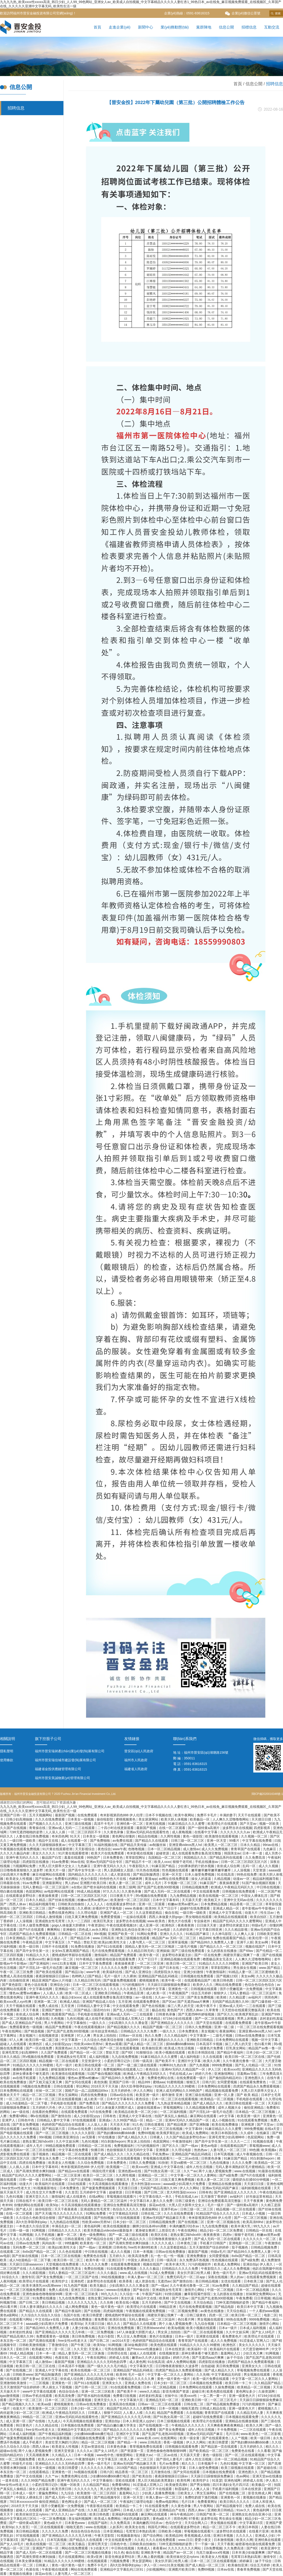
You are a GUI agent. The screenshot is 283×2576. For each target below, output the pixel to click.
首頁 (97, 27)
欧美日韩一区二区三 (181, 1963)
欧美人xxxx (162, 1862)
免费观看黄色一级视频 (26, 2027)
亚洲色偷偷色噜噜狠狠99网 (42, 2294)
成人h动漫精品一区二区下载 (27, 2103)
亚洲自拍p (250, 2264)
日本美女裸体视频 (28, 2561)
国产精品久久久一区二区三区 (222, 1946)
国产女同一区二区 (121, 2438)
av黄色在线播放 (212, 2311)
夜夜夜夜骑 (186, 1925)
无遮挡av (164, 2281)
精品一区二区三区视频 (39, 2095)
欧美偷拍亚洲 (152, 2048)
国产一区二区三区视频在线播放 (88, 2552)
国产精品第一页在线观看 (219, 2446)
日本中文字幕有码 (166, 1900)
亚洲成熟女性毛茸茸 (50, 1921)
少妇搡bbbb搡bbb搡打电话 (94, 2434)
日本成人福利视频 (253, 2328)
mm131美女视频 (64, 1963)
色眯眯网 (136, 1879)
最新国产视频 (65, 1815)
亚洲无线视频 (156, 1823)
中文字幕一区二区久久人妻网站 (194, 2175)
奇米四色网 (60, 1836)
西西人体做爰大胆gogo (166, 1917)
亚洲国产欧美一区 (121, 1934)
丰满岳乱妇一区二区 (67, 2226)
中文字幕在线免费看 (257, 1840)
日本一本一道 (252, 1853)
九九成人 (54, 2421)
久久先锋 (107, 2302)
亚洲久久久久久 (172, 1934)
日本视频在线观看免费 (242, 2417)
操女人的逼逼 (201, 1879)
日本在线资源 (175, 2349)
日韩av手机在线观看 (37, 2396)
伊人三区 (215, 2069)
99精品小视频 (103, 2179)
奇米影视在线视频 (140, 1853)
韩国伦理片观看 (104, 2171)
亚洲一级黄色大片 (242, 2396)
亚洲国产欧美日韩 (255, 1963)
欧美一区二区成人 (79, 1993)
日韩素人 (157, 2137)
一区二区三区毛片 (19, 2099)
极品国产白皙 (52, 1857)
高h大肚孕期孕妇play (137, 2086)
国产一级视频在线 (62, 1908)
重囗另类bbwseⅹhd (151, 2328)
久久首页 (71, 2192)
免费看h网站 (19, 2116)
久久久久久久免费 (114, 1968)
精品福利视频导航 (266, 1879)
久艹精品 (74, 1942)
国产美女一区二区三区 (26, 2400)
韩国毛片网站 (158, 2527)
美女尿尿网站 (148, 1819)
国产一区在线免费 (208, 1955)
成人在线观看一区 (74, 1840)
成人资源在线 (120, 1874)
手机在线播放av (207, 1862)
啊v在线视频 (40, 2116)
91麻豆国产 (208, 1883)
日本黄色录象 (117, 2446)
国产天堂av (249, 1823)
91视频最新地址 (45, 2188)
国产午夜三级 (81, 2345)
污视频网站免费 (24, 1866)
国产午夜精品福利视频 (55, 2434)
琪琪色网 (271, 1997)
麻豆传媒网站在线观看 (49, 1874)
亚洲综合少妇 (60, 1985)
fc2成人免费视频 (162, 2273)
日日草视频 (133, 2192)
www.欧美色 (156, 1921)
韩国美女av (232, 1853)
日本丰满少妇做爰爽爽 (249, 2552)
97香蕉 (193, 2518)
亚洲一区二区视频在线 (17, 2018)
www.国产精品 (270, 1968)
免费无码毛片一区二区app (186, 2277)
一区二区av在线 (187, 2158)
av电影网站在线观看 (59, 1891)
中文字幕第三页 (80, 1845)
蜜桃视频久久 (268, 2408)
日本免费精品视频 (214, 1904)
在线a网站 (97, 2196)
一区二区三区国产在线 (82, 2277)
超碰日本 (198, 2391)
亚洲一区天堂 (217, 1840)
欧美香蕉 (126, 2281)
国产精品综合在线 (100, 2239)
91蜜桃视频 (175, 2082)
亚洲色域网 (274, 2184)
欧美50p (52, 2205)
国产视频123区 (227, 1976)
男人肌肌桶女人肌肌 (119, 1870)
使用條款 (6, 1760)
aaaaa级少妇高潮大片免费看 (184, 2184)
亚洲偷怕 (70, 1929)
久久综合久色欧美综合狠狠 (104, 2040)
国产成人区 (24, 2209)
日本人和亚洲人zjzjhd (139, 2421)
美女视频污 (209, 2031)
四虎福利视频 (113, 2311)
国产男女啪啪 (200, 2485)
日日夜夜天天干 (122, 1896)
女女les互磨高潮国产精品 (71, 1951)
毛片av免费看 (169, 2463)
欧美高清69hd (253, 2222)
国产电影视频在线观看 (17, 2133)
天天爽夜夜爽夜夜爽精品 (225, 2425)
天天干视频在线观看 (21, 2006)
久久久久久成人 (21, 2239)
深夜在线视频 (218, 2277)
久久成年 (247, 2133)
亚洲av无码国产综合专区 (105, 1862)
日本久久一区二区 (13, 2357)
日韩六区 (208, 2082)
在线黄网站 (169, 2438)
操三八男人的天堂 (181, 2006)
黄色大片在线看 (180, 1921)
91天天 (75, 1836)
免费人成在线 (48, 2006)
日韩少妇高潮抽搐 (19, 1819)
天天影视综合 (85, 1849)
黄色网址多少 (246, 2391)
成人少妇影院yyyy (58, 2044)
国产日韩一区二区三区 (29, 1908)
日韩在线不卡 (26, 2201)
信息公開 (226, 27)
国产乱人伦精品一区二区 (131, 2010)
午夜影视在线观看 (100, 2506)
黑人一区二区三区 (145, 2179)
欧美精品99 (174, 2535)
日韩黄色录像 (166, 2014)
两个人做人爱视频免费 (216, 2171)
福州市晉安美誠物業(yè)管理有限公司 (62, 1778)
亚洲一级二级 (224, 2027)
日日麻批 (42, 2069)
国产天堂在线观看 (210, 2023)
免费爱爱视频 (110, 1917)
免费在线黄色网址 (62, 1912)
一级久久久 (98, 2023)
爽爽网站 (54, 1929)
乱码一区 (249, 1866)
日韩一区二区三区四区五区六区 (244, 1862)
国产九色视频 (199, 2065)
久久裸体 (84, 1908)
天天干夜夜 (31, 2010)
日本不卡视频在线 (159, 1815)
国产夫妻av (30, 2379)
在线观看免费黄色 (146, 2001)
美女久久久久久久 (252, 2345)
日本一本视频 (143, 2251)
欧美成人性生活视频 (179, 2048)
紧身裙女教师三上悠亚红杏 (155, 2230)
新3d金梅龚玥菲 (136, 2345)
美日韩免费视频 (84, 2336)
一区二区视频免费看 (183, 2311)
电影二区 (270, 2315)
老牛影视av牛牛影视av (259, 1908)
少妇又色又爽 (253, 2353)
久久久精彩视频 (34, 2273)
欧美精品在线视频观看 (231, 1917)
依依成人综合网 (229, 1866)
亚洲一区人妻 (224, 2095)
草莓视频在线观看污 (158, 2158)
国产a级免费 (229, 2175)
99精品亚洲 (168, 2307)
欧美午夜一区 (149, 1955)
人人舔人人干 (58, 1938)
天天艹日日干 (167, 1908)
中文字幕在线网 (41, 1989)
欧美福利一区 (197, 2349)
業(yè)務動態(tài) (175, 27)
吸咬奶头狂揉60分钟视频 (251, 2179)
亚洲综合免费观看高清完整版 (220, 2201)
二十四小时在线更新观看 (116, 1828)
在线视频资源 (48, 2035)
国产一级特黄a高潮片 (204, 1828)
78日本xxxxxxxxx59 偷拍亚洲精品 (34, 2501)
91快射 (163, 2162)
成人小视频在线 (224, 2120)
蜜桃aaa (159, 2082)
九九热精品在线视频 (65, 2222)
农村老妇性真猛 (271, 2018)
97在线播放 (107, 2137)
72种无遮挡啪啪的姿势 (26, 1832)
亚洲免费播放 (197, 2256)
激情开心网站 (194, 2290)
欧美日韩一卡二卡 (239, 2383)
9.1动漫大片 (100, 2548)
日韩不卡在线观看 (55, 1946)
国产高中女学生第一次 (85, 1870)
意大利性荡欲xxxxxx (146, 2184)
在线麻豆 (263, 2133)
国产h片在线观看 (32, 1929)
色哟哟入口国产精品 (87, 1976)
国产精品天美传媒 (134, 1845)
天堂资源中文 (91, 2061)
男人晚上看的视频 (151, 2557)
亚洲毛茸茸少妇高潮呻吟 (20, 2052)
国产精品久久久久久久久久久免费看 (128, 2103)
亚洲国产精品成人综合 (99, 2001)
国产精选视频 (34, 2031)
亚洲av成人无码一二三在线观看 (72, 1828)
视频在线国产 (255, 1946)
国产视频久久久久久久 (46, 1823)
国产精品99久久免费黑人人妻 (213, 1942)
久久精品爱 (237, 1997)
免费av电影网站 (167, 2501)
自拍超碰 (207, 2366)
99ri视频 (100, 1934)
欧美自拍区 (259, 1917)
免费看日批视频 (125, 2396)
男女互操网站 (68, 2095)
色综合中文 (174, 2523)
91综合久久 (11, 2277)
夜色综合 (104, 1849)
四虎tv (228, 2235)
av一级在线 (144, 1997)
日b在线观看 (77, 2184)
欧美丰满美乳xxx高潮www (42, 2285)
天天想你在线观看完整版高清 (243, 2010)
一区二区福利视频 (173, 2112)
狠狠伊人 (221, 1993)
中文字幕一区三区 (252, 2463)
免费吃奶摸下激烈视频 (202, 2497)
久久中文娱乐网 (68, 2141)
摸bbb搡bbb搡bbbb (180, 2044)
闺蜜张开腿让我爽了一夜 (242, 1955)
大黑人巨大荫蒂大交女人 (57, 1866)
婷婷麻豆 (246, 2561)
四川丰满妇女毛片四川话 (231, 2485)
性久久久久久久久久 (68, 2213)
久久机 (150, 2412)
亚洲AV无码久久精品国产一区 (183, 2069)
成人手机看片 (32, 2442)
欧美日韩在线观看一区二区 (95, 2065)
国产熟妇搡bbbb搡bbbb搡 (116, 2133)
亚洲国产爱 (274, 2523)
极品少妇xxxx (71, 1997)
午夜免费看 (244, 2298)
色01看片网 (263, 2044)
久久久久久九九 (86, 2489)
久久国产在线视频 (13, 1828)
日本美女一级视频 (81, 1819)
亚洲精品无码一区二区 (162, 2400)
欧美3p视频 (176, 2328)
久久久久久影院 (83, 2133)
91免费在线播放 (83, 1946)
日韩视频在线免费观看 (239, 1891)
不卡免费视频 (227, 2429)
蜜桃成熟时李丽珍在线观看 (72, 1955)
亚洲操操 (163, 1951)
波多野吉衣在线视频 (237, 1828)
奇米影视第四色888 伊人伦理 (122, 1815)
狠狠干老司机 (183, 1862)
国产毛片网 (37, 1938)
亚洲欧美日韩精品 (32, 1912)
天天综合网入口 (196, 2523)
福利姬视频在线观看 (256, 2188)
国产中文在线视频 (177, 2302)
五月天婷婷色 (121, 2090)
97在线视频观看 (85, 2120)
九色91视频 (75, 2018)
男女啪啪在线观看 (199, 1917)
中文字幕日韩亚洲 (209, 1929)
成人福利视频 (99, 2057)
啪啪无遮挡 (189, 2408)
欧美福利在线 (113, 1972)
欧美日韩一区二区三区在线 (245, 2057)
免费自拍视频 (94, 2268)
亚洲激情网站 (224, 2073)
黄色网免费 (274, 2201)
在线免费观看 (87, 1815)
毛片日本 (232, 2434)
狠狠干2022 (112, 2412)
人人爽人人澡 (244, 1934)
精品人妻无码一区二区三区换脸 (81, 2353)
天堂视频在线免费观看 (63, 2264)
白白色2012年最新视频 (53, 2438)
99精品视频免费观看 (60, 2146)
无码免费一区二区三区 (29, 2247)
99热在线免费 (247, 1874)
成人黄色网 (137, 2362)
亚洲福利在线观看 (125, 2514)
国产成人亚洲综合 (139, 1972)
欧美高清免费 (138, 2256)
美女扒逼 (128, 2298)
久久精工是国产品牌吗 (104, 2510)
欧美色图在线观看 (164, 2345)
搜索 (278, 13)
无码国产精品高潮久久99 (231, 2001)
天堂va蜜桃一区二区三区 (189, 2162)
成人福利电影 (190, 2057)
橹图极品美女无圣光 (218, 1959)
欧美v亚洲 (95, 2557)
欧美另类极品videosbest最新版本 (108, 2230)
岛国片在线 (72, 2315)
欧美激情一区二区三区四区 (130, 1900)
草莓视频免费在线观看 (254, 2370)
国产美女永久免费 (46, 2158)
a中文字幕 (227, 2116)
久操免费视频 (225, 2387)
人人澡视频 (242, 1870)
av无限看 (89, 2137)
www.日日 (185, 2540)
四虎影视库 (262, 1828)
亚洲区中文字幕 (190, 2061)
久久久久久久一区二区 (260, 2239)
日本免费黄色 (113, 1857)
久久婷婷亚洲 (183, 1929)
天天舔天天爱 (192, 1900)
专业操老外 (202, 1921)
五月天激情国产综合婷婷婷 (209, 2247)
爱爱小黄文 (203, 2540)
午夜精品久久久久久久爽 (136, 2379)
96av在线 (77, 1862)
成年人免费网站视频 (181, 2362)
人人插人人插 (53, 1993)
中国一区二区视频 (220, 2290)
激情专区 (28, 2277)
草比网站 (82, 2086)
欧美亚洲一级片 (148, 2095)
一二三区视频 (39, 2383)
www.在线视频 (245, 2171)
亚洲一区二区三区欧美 (82, 2294)
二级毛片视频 (187, 1946)
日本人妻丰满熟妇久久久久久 (163, 2040)
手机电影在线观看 (91, 2014)
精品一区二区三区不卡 (220, 2527)
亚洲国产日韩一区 (13, 1815)
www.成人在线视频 (134, 2273)
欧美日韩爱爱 (93, 2315)
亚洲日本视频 (223, 2535)
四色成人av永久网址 (94, 1929)
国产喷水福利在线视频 (100, 1887)
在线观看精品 (39, 2472)
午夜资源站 (96, 1925)
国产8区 (127, 2052)
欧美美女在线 (135, 2527)
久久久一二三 (240, 2141)
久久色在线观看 (71, 2251)
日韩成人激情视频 (49, 1917)
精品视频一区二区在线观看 (59, 2061)
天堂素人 (95, 2349)
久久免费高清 (255, 1857)
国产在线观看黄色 (215, 2438)
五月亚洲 (124, 2001)
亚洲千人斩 (245, 1942)
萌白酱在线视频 (12, 1891)
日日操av (97, 2290)
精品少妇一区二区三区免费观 (222, 2230)
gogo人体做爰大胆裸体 (69, 1925)
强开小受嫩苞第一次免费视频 (241, 1989)
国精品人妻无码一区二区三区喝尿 (150, 1946)
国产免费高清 (89, 2103)
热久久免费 (153, 2035)
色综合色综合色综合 (260, 1985)
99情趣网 (71, 2243)
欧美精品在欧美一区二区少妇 (136, 2112)
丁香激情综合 (58, 2345)
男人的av (71, 1883)
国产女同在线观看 (78, 2082)
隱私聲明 (6, 1751)
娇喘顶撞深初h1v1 (65, 2069)
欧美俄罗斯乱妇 (247, 2014)
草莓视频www (259, 2146)
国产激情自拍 (61, 2116)
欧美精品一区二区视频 (217, 2099)
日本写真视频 (224, 2154)
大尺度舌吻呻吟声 (256, 2349)
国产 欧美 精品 (248, 2095)
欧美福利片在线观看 (50, 2184)
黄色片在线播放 (161, 2336)
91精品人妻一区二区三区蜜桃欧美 (254, 1972)
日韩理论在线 (117, 2353)
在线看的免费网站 (45, 2112)
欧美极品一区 (200, 1819)
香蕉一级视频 (173, 2442)
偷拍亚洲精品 (254, 2107)
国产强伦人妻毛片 (169, 2459)
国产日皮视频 (81, 2179)
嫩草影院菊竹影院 (198, 2294)
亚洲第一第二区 (46, 2001)
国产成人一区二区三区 (101, 2501)
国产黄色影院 (12, 1985)
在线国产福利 (98, 2523)
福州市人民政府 (135, 1760)
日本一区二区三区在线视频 (163, 2129)
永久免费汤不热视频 (194, 2260)
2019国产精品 (127, 2468)
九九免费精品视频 (183, 1896)
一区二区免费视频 (101, 2332)
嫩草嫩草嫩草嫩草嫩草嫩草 (211, 1870)
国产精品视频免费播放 (223, 2404)
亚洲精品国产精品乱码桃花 (158, 1976)
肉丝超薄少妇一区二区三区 (20, 2412)
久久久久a (85, 2451)
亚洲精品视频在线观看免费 (180, 1959)
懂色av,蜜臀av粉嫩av (25, 1993)
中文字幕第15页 (251, 2523)
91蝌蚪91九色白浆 (173, 2065)
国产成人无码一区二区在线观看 (167, 1891)
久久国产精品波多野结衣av (186, 2137)
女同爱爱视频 (227, 2082)
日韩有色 (110, 2116)
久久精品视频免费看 (201, 2107)
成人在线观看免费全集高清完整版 (197, 1853)
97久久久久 (111, 1891)
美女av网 (262, 1942)
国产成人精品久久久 (208, 2103)
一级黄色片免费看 (210, 2048)
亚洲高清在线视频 (122, 2404)
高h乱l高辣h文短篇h (101, 2379)
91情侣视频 (173, 2294)
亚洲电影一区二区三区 (246, 2243)
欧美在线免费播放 (13, 2082)
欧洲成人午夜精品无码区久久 (233, 1887)
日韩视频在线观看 (204, 1989)
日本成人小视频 (254, 2213)
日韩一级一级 (29, 2179)
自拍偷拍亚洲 (19, 1980)
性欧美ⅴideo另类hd (88, 2044)
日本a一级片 (228, 2328)
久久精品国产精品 (245, 2285)
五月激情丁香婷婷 (214, 2196)
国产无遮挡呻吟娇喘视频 (196, 2014)
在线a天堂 (273, 2129)
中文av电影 (162, 1929)
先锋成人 (144, 2548)
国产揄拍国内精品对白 (226, 2078)
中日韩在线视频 (269, 1887)
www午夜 (119, 1849)
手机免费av (161, 2154)
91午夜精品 (85, 1959)
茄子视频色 (41, 2154)
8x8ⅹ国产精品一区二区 (39, 2251)
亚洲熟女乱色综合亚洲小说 (131, 1929)
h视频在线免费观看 (37, 2086)
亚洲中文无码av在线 (239, 1900)
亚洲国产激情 (52, 2010)
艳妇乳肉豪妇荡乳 (137, 2518)
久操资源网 (267, 2391)
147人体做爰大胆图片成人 (115, 2107)
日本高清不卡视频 (209, 2044)
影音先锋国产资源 (176, 2391)
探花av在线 (158, 2205)
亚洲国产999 (271, 2014)
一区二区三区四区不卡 (85, 1832)
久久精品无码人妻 (250, 2412)
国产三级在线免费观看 (188, 1951)
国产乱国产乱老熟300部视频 (158, 1887)
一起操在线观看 (135, 1917)
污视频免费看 (120, 2561)
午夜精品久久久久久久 (188, 2425)
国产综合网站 (153, 2535)
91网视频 (39, 2230)
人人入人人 (95, 1904)
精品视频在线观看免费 (222, 2090)
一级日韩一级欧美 (23, 1840)
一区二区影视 (271, 2434)
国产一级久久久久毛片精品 (107, 2366)
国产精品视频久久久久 (124, 2027)
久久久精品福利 (176, 2035)
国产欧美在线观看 (49, 1972)
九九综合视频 (204, 2324)
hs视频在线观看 (86, 2472)
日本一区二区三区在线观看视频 (96, 1985)
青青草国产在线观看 (246, 1849)
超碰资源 (163, 1853)
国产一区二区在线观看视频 (215, 2018)
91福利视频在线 (106, 1845)
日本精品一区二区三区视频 (255, 2112)
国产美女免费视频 (201, 1997)
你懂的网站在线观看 (29, 2205)
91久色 (137, 2124)
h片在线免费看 (101, 2112)
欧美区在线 (159, 2235)
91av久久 (243, 2510)
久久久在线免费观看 (50, 1819)
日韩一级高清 (143, 2061)
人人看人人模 (133, 2412)
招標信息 (249, 27)
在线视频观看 (97, 2561)
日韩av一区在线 (131, 2035)
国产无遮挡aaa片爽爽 (193, 2001)
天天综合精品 (203, 2302)
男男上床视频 (247, 2018)
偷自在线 (171, 1912)
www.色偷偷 (134, 1908)
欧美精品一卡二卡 (129, 2506)
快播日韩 (98, 2150)
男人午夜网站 (54, 2023)
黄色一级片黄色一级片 (108, 2307)
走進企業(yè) (119, 27)
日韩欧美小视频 (170, 2531)
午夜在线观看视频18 (121, 1925)
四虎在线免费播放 (94, 2095)
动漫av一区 (242, 1879)
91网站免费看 (147, 1934)
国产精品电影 (224, 2307)
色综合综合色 (69, 2391)
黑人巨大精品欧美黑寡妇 (156, 2480)
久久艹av (190, 2171)
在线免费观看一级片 (191, 2078)
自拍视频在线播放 (107, 2129)
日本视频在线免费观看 (206, 2383)
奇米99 (7, 2205)
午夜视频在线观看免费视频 (20, 1849)
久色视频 (58, 2018)
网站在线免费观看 (229, 1985)
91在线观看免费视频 (252, 2120)
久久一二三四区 (79, 1921)
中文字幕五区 (55, 1942)
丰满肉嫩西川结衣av (184, 2226)
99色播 (254, 2150)
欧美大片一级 (56, 1870)
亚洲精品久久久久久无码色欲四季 (102, 2362)
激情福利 (101, 1955)
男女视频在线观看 (211, 2319)
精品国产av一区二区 (178, 2552)
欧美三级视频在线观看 (133, 1938)
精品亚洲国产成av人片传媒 (52, 1980)
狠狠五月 (193, 2082)
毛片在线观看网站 (72, 2557)
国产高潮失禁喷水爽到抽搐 (36, 2171)
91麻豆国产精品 (164, 1866)
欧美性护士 (60, 2281)
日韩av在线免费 (80, 2129)
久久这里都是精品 (149, 1912)
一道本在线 (10, 2480)
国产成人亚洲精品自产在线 (22, 2023)
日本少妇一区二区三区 (263, 2052)
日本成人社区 (133, 2510)
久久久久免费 (242, 2162)
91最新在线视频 (270, 2171)
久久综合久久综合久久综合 (41, 2315)
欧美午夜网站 (185, 1815)
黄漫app (151, 1879)
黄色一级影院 (193, 1836)
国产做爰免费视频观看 (120, 1980)
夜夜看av (159, 2548)
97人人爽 (84, 2035)
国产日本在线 (169, 1968)
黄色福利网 (92, 2226)
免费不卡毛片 (207, 1815)
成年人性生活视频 (199, 2167)
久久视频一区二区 (254, 1836)
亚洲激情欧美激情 (13, 2383)
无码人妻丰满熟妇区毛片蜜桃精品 (240, 2167)
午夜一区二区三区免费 (17, 1972)
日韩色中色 (26, 2120)
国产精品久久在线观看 (152, 1840)
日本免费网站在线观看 (233, 2040)
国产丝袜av (44, 1879)
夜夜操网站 (228, 2031)
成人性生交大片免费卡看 (44, 2192)
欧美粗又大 (213, 1900)
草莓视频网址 (173, 2107)
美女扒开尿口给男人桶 (194, 2273)
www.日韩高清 (104, 1938)
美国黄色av (63, 2048)
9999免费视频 (222, 2065)
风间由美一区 (52, 2243)
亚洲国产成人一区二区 (117, 1912)
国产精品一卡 (127, 2442)
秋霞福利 (181, 2489)
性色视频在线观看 (175, 1870)
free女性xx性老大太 (17, 2188)
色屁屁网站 (34, 1891)
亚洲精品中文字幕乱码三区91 (79, 2429)
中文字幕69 (194, 2129)
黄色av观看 (113, 2044)
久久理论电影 (87, 1912)
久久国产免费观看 (54, 2052)
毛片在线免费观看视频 (108, 1951)
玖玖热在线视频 (148, 1870)
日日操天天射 (207, 1925)
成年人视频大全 (230, 2107)
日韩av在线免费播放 (250, 2035)
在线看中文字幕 (206, 1832)
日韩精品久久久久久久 (65, 2230)
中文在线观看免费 (206, 1891)
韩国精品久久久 (196, 1857)
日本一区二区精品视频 (164, 1849)
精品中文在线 (48, 1840)
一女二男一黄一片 (213, 2396)
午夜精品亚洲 (32, 1942)
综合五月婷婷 (201, 1993)
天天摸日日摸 (261, 1819)
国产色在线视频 (154, 2006)
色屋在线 (42, 2018)
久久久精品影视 (237, 1929)
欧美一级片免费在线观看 (211, 2379)
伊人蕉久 (267, 2264)
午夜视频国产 (179, 1993)
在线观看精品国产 (198, 1980)
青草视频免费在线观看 (146, 2446)
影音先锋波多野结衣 (120, 2557)
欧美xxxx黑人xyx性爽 (16, 2001)
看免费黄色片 (232, 2336)
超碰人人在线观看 (13, 2044)
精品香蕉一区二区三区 (247, 1904)
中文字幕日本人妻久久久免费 (152, 2201)
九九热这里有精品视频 (174, 2103)
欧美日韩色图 (223, 1980)
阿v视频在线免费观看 (152, 1896)
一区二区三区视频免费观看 (26, 2290)
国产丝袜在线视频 (62, 1900)
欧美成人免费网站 (196, 2133)
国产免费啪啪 (100, 1840)
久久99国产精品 (85, 2048)
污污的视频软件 (133, 1985)
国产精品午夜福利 (230, 2052)
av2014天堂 (132, 2129)
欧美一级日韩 (29, 1946)
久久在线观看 (213, 2057)
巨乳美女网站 (236, 2048)
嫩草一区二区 (67, 2235)
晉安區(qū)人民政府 (138, 1751)
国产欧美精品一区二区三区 (209, 2451)
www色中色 (106, 2455)
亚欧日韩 (23, 2349)
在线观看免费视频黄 (126, 2264)
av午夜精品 (31, 2129)
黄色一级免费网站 (93, 2235)
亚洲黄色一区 (178, 1989)
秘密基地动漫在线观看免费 (116, 1959)
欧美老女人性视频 (19, 1879)
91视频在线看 (263, 2141)
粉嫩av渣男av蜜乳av (92, 1900)
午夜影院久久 (139, 1866)
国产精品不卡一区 (139, 1862)
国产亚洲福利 (39, 1963)
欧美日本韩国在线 (201, 2052)
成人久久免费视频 (215, 1849)
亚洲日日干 (117, 2260)
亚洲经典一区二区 (130, 1823)
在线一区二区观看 (172, 1828)
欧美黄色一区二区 (93, 2243)
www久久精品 (150, 2391)
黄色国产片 (175, 2010)
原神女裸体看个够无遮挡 (31, 2073)
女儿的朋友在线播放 (222, 1951)
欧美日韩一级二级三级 (42, 2040)
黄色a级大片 (162, 2518)
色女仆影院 (89, 1879)
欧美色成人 (18, 1959)
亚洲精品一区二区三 (70, 1989)
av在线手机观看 (24, 2078)
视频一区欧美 (269, 1823)
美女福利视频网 (80, 2518)
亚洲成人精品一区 (226, 1908)
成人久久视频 (268, 1866)
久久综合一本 (130, 2294)
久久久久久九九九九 (82, 2302)
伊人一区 (151, 2565)
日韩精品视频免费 (195, 1887)
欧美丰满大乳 (241, 2226)
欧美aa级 (44, 2404)
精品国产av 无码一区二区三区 (174, 1938)
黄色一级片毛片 (225, 2273)
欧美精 (221, 1997)
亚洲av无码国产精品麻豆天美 (165, 2218)
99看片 (234, 1840)
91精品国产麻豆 (198, 1934)
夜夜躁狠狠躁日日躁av (53, 1976)
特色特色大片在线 (113, 1879)
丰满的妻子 (228, 1815)
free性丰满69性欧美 (143, 2247)
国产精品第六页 (54, 2129)
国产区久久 (225, 2014)
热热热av (201, 2150)
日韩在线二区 (151, 2213)
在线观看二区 (10, 2251)
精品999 (205, 1938)
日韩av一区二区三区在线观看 (34, 2150)
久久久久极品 (149, 2268)
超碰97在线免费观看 (195, 1908)
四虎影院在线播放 (36, 1862)
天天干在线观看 (250, 1815)
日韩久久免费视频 (198, 2027)
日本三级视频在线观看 (174, 2421)
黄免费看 (101, 2319)
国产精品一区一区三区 (87, 2052)
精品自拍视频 (148, 1836)
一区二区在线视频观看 (48, 2527)
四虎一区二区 (219, 2315)
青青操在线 (37, 1828)
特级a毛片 (260, 1925)
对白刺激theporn (113, 2141)
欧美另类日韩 (62, 2489)
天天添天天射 (120, 2124)
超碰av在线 (8, 2451)
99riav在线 (271, 1845)
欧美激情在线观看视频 (222, 1836)
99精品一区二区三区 (37, 2417)
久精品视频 (222, 1879)
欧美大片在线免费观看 (108, 1853)
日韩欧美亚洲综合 (66, 2137)
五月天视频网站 (41, 1815)
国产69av (246, 1951)
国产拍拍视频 (104, 2218)
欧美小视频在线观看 (170, 2052)
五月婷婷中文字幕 (152, 1989)
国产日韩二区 (154, 2192)
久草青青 (212, 2010)
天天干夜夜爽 (253, 2201)
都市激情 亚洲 (172, 2095)
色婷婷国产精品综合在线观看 (64, 2124)
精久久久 (114, 2324)
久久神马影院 (222, 1934)
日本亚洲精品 (16, 1938)
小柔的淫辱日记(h (117, 2061)
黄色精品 (154, 2018)
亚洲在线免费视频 (121, 2328)
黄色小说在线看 (36, 1985)
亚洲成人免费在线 (138, 2383)
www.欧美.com (148, 2438)
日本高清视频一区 (55, 2179)
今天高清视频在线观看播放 (108, 2184)
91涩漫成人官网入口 (129, 2018)
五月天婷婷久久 (252, 2446)
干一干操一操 (205, 2544)
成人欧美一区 (156, 1993)
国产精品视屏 (177, 2124)
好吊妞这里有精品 (105, 2031)
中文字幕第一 (200, 2035)
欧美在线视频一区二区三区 (219, 1896)
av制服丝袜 (158, 1845)
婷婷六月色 (203, 2073)
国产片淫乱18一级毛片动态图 (41, 1968)
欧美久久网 (212, 2061)
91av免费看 (60, 1862)
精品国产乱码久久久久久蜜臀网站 (238, 1921)
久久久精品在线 (138, 2154)
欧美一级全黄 (190, 2438)
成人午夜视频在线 (250, 2154)
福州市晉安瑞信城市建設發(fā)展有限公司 (65, 1760)
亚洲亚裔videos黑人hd (186, 1845)
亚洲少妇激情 (193, 1972)
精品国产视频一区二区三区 (163, 2027)
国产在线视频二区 (191, 2222)
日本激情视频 (224, 2540)
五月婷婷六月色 (44, 2107)
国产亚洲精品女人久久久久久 (173, 2023)
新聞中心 (145, 27)
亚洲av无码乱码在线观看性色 (148, 1832)
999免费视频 (253, 2129)
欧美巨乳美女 (103, 1921)
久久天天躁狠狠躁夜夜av (48, 1845)
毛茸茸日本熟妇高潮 (141, 2531)
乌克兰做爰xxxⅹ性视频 (213, 2552)
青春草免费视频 (249, 2569)
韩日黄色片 (24, 2425)
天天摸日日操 (95, 2324)
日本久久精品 (250, 1845)
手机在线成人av (181, 2073)
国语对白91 (102, 2010)
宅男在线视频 (114, 2349)
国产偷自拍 (141, 2290)
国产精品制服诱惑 (146, 1874)
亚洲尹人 (9, 2120)
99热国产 (94, 1857)
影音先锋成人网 (260, 2493)
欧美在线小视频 (128, 2302)
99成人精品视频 (89, 1891)
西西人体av (18, 1904)
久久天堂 (80, 2349)
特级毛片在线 (22, 2463)
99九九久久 (262, 2226)
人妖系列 (116, 2527)
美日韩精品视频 (207, 2281)
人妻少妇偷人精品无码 (89, 2328)
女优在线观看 (231, 2281)
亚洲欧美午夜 (151, 2552)
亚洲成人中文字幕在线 (226, 1912)
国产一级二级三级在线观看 (137, 2065)
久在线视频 (194, 2412)
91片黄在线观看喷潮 (57, 1849)
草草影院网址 (135, 1857)
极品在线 (158, 2010)
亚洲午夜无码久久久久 (23, 1857)
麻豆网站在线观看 (203, 2116)
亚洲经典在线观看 (268, 2540)
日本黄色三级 (187, 2243)
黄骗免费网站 (48, 2493)
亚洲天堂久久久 (37, 2196)
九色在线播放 (219, 2162)
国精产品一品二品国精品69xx (87, 2090)
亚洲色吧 (78, 2281)
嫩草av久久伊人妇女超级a (151, 2357)
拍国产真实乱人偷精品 (171, 2116)
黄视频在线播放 (255, 2497)
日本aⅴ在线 (226, 2569)
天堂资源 (260, 1870)
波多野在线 (209, 2518)
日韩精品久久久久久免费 (139, 2031)
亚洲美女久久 (97, 1989)
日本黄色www (75, 2523)
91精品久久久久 (38, 1955)
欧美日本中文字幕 (250, 2307)
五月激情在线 (161, 2472)
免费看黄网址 (207, 2501)
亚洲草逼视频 (178, 1942)
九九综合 (68, 2493)
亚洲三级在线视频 (78, 1823)
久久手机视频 (45, 2235)
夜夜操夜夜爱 (229, 1883)
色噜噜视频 (137, 1849)
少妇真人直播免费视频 (159, 2493)
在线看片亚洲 (259, 2531)
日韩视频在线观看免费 (182, 2446)
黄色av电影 (209, 2146)
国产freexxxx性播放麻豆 (145, 2349)
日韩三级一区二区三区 (188, 1840)
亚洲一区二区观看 (152, 1904)
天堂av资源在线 (93, 2446)
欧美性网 (184, 2480)
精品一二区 (154, 2120)
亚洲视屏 (68, 2035)
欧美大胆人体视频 (174, 1819)
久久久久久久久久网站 (98, 2468)
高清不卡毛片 (104, 1823)
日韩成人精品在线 (213, 2408)
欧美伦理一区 (259, 1938)
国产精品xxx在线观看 (74, 2171)
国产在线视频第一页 (154, 2425)
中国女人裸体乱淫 (254, 1896)
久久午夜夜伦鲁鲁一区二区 (243, 2061)
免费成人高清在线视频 (17, 1976)
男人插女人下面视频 (57, 2387)
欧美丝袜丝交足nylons (32, 2514)
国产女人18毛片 (264, 2332)
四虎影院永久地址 (168, 1972)
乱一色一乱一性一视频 (168, 2256)
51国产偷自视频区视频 (259, 1883)
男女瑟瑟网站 (142, 2561)
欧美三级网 (127, 1887)
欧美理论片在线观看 (223, 1823)
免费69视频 (146, 2133)
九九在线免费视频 (125, 2057)
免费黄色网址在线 (161, 2078)
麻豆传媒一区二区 (60, 1959)
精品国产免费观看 (123, 1955)
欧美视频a (269, 2150)
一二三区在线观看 (253, 2429)
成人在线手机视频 (98, 2018)
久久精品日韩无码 (141, 1951)
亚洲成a (105, 2120)
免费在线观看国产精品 (230, 1938)
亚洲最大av (144, 2455)
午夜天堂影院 (104, 2535)
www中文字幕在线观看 (39, 2391)
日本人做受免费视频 (200, 1874)
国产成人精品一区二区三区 (144, 2044)
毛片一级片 (112, 1976)
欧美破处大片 (42, 2349)
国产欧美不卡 (165, 2061)
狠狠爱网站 (125, 2455)
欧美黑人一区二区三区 (221, 1845)
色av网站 (243, 2476)
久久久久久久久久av (235, 1832)
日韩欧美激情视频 (32, 2345)
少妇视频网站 (156, 2569)
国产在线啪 (92, 2311)
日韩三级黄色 (185, 2201)
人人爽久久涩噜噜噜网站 (231, 1819)
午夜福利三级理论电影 (137, 2501)
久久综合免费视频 (91, 2162)
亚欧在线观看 (125, 2480)
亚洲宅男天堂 (98, 2544)
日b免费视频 (213, 2548)
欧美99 (150, 1908)
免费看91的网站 (66, 1879)
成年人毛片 (153, 1883)
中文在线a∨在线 (47, 2319)
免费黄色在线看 (95, 2256)
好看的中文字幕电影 (107, 1908)
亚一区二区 (63, 2349)
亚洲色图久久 (255, 2078)
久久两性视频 (170, 1836)
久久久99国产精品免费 (38, 2480)
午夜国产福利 (152, 2294)
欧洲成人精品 (70, 2001)
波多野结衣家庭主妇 (234, 1925)
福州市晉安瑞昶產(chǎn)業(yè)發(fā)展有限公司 (69, 1751)
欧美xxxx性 (37, 1959)
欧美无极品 (98, 2285)
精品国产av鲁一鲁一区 (265, 2048)
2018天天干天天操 (105, 2086)
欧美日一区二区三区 (98, 2175)
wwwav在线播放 (118, 2290)
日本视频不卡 (208, 2463)
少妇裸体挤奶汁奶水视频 (196, 1866)
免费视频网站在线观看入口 (123, 2069)
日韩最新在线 (10, 1883)
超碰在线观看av (149, 2107)
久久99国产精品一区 (128, 2120)
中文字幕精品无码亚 (124, 2213)
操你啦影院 (105, 1819)
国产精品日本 (80, 1938)
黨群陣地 (203, 27)
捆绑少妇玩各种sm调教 (149, 2226)
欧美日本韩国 (248, 2527)
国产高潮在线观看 (42, 2340)
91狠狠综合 (145, 2052)
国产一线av (190, 2146)
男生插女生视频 (245, 1968)
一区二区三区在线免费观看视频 (260, 2027)
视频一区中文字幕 (265, 2040)
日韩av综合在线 (122, 2095)
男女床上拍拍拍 (105, 2035)
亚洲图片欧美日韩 (93, 1883)
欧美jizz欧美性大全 (112, 1942)
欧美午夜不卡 (206, 2006)
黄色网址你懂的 (124, 1836)
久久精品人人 (62, 2455)
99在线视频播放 (113, 2277)
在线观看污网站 (21, 2319)
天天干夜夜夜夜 (66, 2209)
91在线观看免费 (157, 2506)
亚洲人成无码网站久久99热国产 (179, 2090)
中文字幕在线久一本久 (156, 2196)
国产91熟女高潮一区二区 (163, 2171)
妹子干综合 (235, 2357)
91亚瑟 (217, 2480)
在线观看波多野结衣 (21, 1896)
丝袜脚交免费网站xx (261, 2294)
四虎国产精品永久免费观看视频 (32, 1934)
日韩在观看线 (154, 2124)
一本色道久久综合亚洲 (33, 2226)
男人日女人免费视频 (132, 2336)
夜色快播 (100, 2082)
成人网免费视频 (77, 2307)
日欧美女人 (186, 2493)
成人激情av (191, 1849)
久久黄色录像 (114, 1832)
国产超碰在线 (267, 2468)
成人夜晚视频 (182, 1832)
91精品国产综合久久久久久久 (218, 2213)
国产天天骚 (43, 2213)
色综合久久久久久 (126, 2209)
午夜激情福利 (216, 1972)
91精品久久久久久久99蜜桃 (219, 1963)
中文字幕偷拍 (77, 2023)
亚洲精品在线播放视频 (225, 2184)
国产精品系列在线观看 (226, 1857)
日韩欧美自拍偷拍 (71, 1904)
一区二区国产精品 (78, 2010)
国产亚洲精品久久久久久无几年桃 (60, 2332)
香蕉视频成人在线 (198, 2535)
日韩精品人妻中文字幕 (94, 2006)
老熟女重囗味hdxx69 (38, 2141)
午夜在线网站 (12, 2031)
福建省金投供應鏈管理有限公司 (58, 1769)
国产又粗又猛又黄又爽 (46, 2082)
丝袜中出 (172, 2396)
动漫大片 (252, 1912)
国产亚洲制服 (199, 2124)
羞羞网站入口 (231, 2353)
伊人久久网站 (143, 2090)
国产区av (169, 2001)
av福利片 (255, 1997)
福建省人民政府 (135, 1769)
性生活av (267, 1912)
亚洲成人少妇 (265, 2535)
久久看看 (264, 2451)
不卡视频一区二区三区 (181, 1883)
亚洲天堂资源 (64, 2451)
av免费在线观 (122, 1840)
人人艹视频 (240, 2438)
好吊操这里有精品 (259, 2196)
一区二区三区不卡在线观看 (152, 2489)
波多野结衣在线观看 (102, 2281)
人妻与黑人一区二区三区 (147, 1942)
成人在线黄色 (76, 2196)
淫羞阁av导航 (247, 2073)
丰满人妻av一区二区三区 (146, 2277)
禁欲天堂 (90, 1942)
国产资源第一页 (133, 2451)
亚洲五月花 (79, 2290)
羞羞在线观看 (74, 1857)
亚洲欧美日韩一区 (195, 2400)
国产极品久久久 (33, 2540)
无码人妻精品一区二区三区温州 (46, 1887)
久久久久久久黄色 (123, 1989)
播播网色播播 (22, 2069)
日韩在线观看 (64, 2086)
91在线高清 (226, 1874)
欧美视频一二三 (118, 2167)
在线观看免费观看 (239, 2023)
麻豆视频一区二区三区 (82, 1968)
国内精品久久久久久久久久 (88, 1874)
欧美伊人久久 (203, 1985)
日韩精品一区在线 (259, 2230)
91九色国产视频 (76, 2285)
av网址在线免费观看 (174, 1879)
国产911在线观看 (110, 1946)
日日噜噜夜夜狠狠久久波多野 (22, 1870)
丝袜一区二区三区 (49, 2090)
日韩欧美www (22, 2374)
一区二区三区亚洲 (150, 1963)
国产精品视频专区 (107, 2497)
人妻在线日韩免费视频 (33, 1836)
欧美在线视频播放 (117, 2226)
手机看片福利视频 (225, 2489)
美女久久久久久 (44, 1853)
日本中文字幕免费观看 (96, 1963)
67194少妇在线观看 (178, 2018)
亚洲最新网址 (52, 1883)
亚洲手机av (170, 2209)
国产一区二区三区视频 (53, 2133)
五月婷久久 (118, 2256)
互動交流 (271, 27)
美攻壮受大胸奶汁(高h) (62, 2442)
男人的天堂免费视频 (115, 2489)
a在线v (76, 1887)
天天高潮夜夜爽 (38, 2455)
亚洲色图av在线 (130, 2171)
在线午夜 (274, 2078)
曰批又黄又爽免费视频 (82, 1917)
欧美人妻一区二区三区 (126, 1883)
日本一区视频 (169, 2408)
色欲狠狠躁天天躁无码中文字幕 (130, 2150)
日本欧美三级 (254, 2281)
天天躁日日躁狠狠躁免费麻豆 (169, 1985)
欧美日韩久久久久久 (235, 2501)
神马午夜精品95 (182, 2514)
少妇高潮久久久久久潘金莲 (128, 2023)
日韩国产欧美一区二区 (213, 2514)
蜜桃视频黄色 (126, 1819)
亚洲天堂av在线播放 (267, 2476)
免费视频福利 (124, 2146)
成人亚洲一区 (149, 1925)
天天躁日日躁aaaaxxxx (26, 2264)
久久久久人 (244, 2535)
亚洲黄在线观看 (208, 2336)
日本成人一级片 (24, 2493)
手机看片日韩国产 (213, 2243)
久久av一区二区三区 (170, 1997)
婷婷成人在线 (119, 2357)
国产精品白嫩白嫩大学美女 (117, 2425)
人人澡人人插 (55, 1832)
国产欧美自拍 (142, 2476)
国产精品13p (74, 1972)
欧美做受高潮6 (177, 2485)
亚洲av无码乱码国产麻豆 (221, 2188)
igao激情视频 (10, 2396)
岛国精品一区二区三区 (165, 1857)
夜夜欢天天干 (10, 2095)
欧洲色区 (169, 1925)
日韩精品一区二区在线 (75, 1934)
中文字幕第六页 (142, 2366)
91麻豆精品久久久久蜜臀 (187, 1823)
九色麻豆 (270, 1849)
